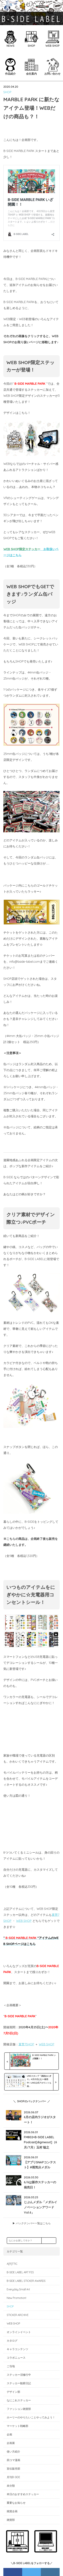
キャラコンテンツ (17, 2349)
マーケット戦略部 (17, 2426)
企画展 (11, 2443)
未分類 (11, 2485)
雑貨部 (11, 2519)
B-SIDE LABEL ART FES (20, 2272)
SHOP (7, 92)
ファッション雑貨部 (19, 2409)
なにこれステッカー (19, 2400)
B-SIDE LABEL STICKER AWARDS (26, 2280)
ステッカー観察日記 (19, 2383)
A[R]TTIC (12, 2263)
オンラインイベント (19, 2332)
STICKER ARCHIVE (18, 2315)
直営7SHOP (26, 2044)
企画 (9, 2434)
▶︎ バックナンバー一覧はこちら (31, 2223)
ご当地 (11, 2366)
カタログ (12, 2340)
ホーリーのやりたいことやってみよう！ (31, 2417)
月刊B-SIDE (13, 2477)
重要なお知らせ (16, 2502)
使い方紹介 (13, 2451)
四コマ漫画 (13, 2460)
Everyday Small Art (18, 2289)
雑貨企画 (12, 2511)
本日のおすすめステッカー (23, 2494)
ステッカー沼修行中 (19, 2374)
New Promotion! (16, 2298)
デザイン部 (13, 2391)
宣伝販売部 (13, 2468)
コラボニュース (16, 2357)
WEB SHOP (24, 1921)
